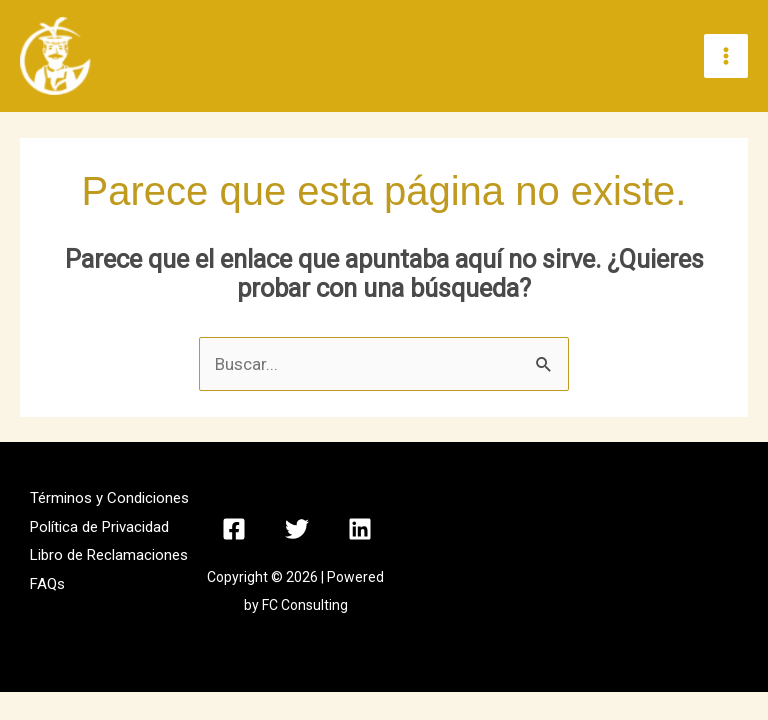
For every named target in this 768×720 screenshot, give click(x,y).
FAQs (47, 585)
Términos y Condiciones (109, 499)
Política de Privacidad (99, 528)
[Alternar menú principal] (726, 57)
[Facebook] (234, 530)
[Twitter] (297, 530)
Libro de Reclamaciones (109, 557)
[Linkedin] (360, 530)
